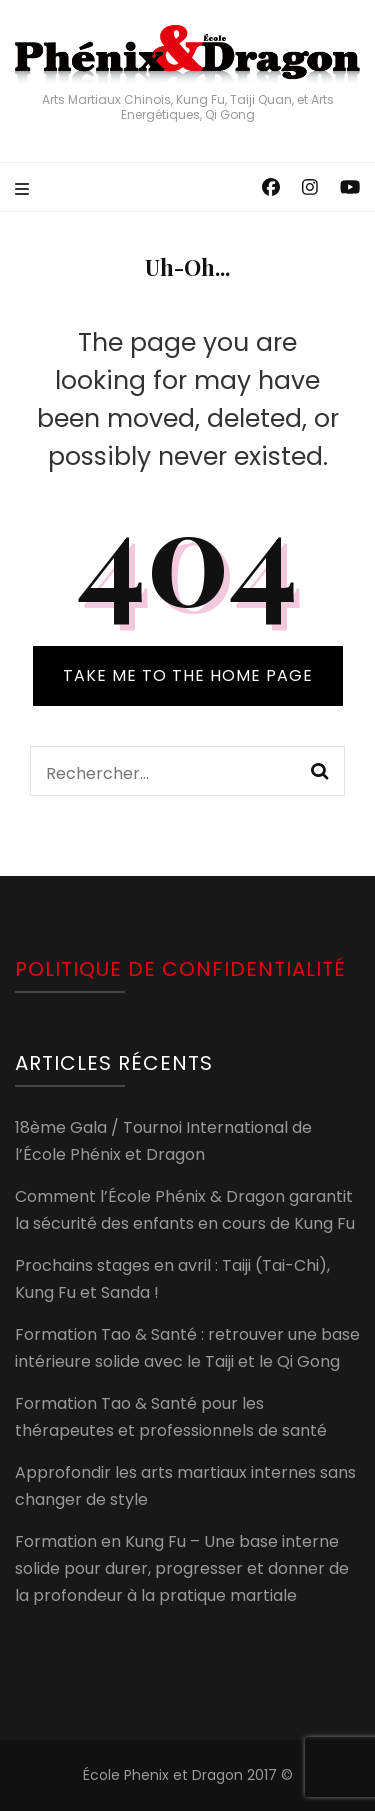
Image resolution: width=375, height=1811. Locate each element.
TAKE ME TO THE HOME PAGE (188, 675)
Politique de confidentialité (180, 969)
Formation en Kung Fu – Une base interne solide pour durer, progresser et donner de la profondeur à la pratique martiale (182, 1568)
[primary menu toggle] (24, 190)
